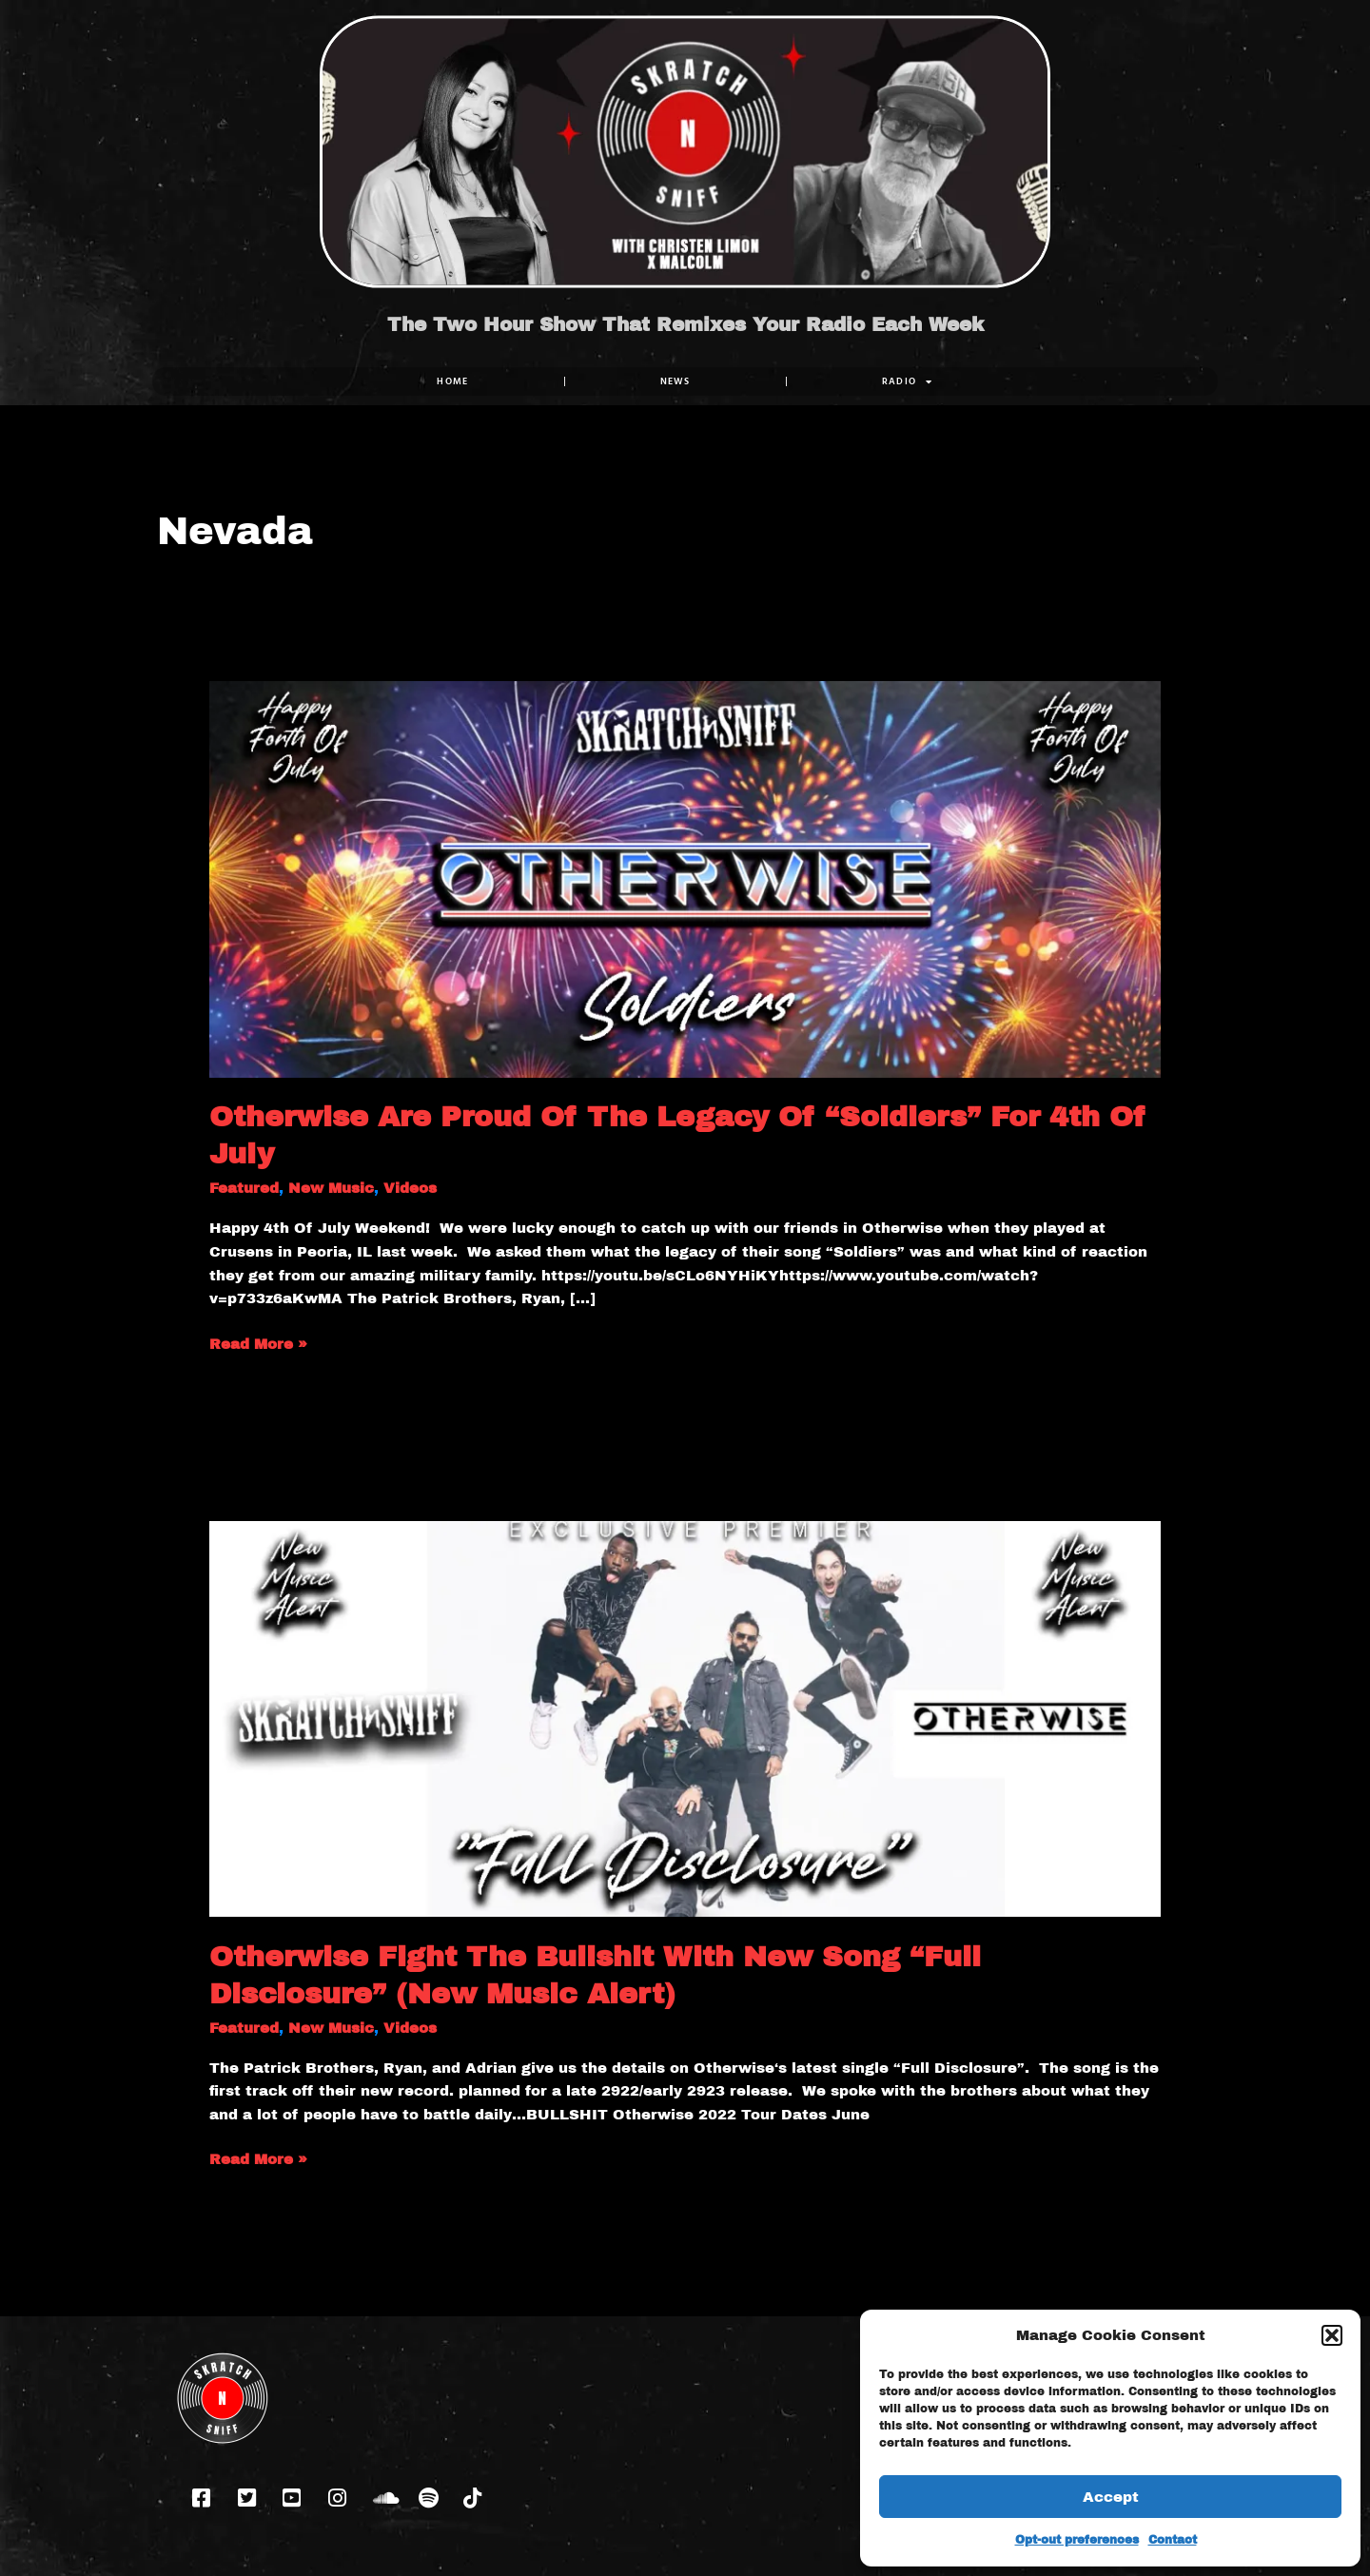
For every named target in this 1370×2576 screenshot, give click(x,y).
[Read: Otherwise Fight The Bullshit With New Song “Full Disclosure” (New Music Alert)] (685, 1718)
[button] (1331, 2335)
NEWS (675, 381)
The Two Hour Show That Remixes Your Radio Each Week (685, 324)
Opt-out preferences (1077, 2540)
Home (452, 381)
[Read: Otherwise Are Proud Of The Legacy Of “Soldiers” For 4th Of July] (685, 878)
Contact (1172, 2540)
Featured (244, 1188)
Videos (410, 1188)
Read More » (258, 1342)
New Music (331, 1188)
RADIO (907, 381)
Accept (1111, 2497)
